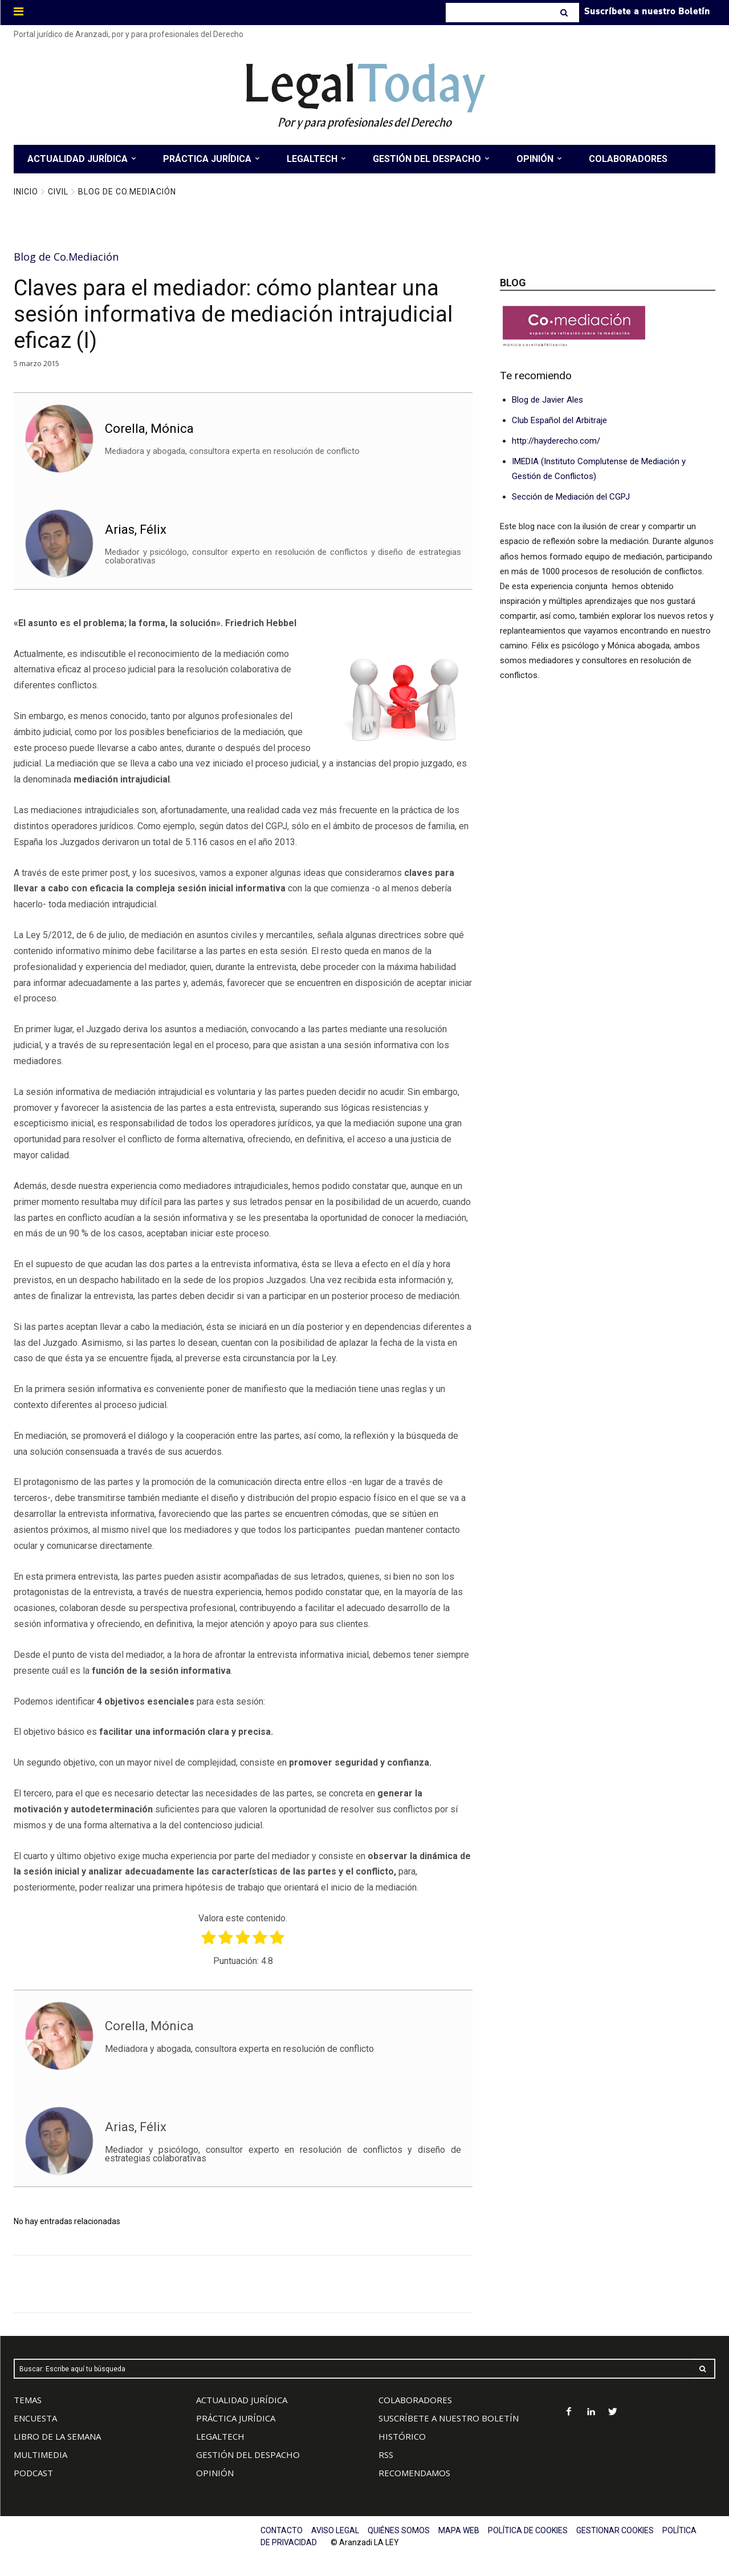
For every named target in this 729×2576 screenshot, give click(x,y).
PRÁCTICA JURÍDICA (235, 2418)
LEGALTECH (220, 2436)
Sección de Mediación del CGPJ (571, 497)
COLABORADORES (415, 2399)
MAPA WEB (458, 2530)
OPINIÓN (215, 2472)
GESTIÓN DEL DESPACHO (248, 2454)
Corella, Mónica (149, 428)
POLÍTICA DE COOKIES (528, 2530)
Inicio (26, 191)
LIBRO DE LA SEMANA (57, 2436)
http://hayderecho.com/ (556, 441)
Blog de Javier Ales (547, 400)
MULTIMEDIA (40, 2454)
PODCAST (33, 2472)
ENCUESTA (35, 2418)
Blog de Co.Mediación (127, 191)
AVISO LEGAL (335, 2530)
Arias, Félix (135, 529)
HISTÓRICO (402, 2436)
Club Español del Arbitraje (559, 420)
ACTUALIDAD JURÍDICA (241, 2399)
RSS (385, 2454)
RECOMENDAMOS (414, 2472)
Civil (58, 191)
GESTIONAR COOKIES (615, 2530)
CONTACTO (281, 2530)
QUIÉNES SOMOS (399, 2530)
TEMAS (28, 2399)
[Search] (565, 12)
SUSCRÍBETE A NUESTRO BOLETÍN (448, 2418)
